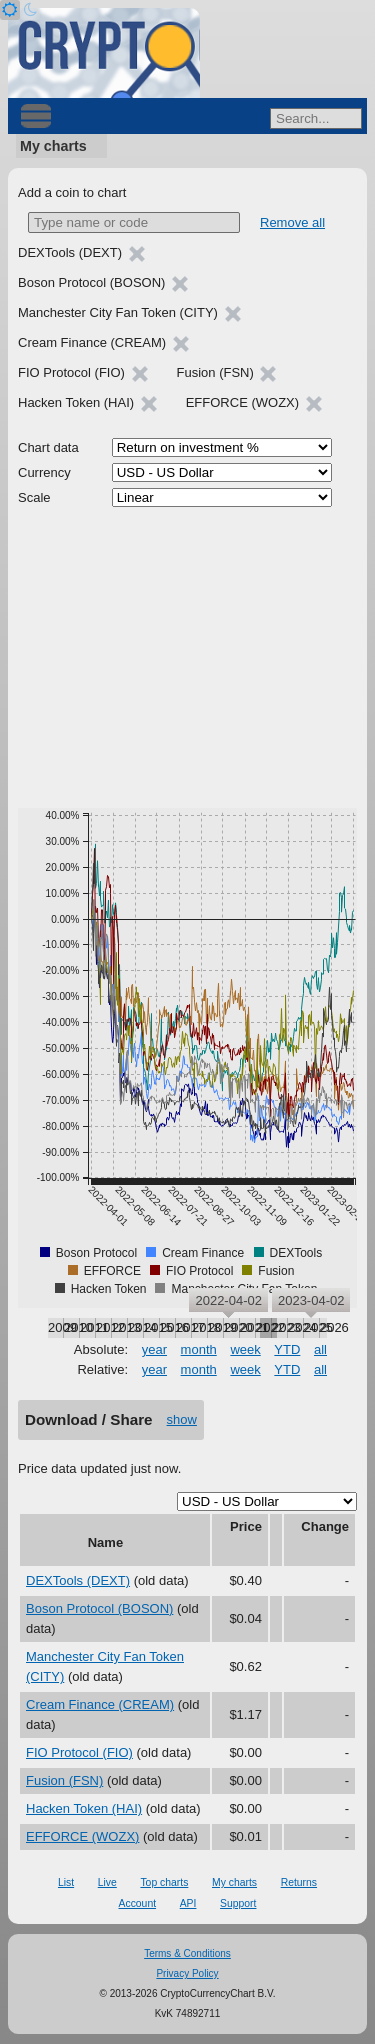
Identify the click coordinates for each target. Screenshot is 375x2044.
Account (138, 1903)
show (182, 1419)
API (188, 1903)
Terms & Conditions (187, 1953)
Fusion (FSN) (64, 1780)
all (320, 1349)
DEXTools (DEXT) (78, 1580)
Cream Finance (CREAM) (100, 1704)
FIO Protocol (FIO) (79, 1752)
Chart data (48, 447)
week (245, 1349)
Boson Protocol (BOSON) (99, 1608)
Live (107, 1882)
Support (238, 1903)
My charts (53, 146)
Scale (34, 497)
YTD (287, 1349)
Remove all (292, 222)
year (154, 1349)
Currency (44, 472)
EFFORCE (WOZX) (82, 1836)
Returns (299, 1882)
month (199, 1349)
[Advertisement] (187, 658)
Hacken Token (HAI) (84, 1808)
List (66, 1882)
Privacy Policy (187, 1973)
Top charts (164, 1882)
